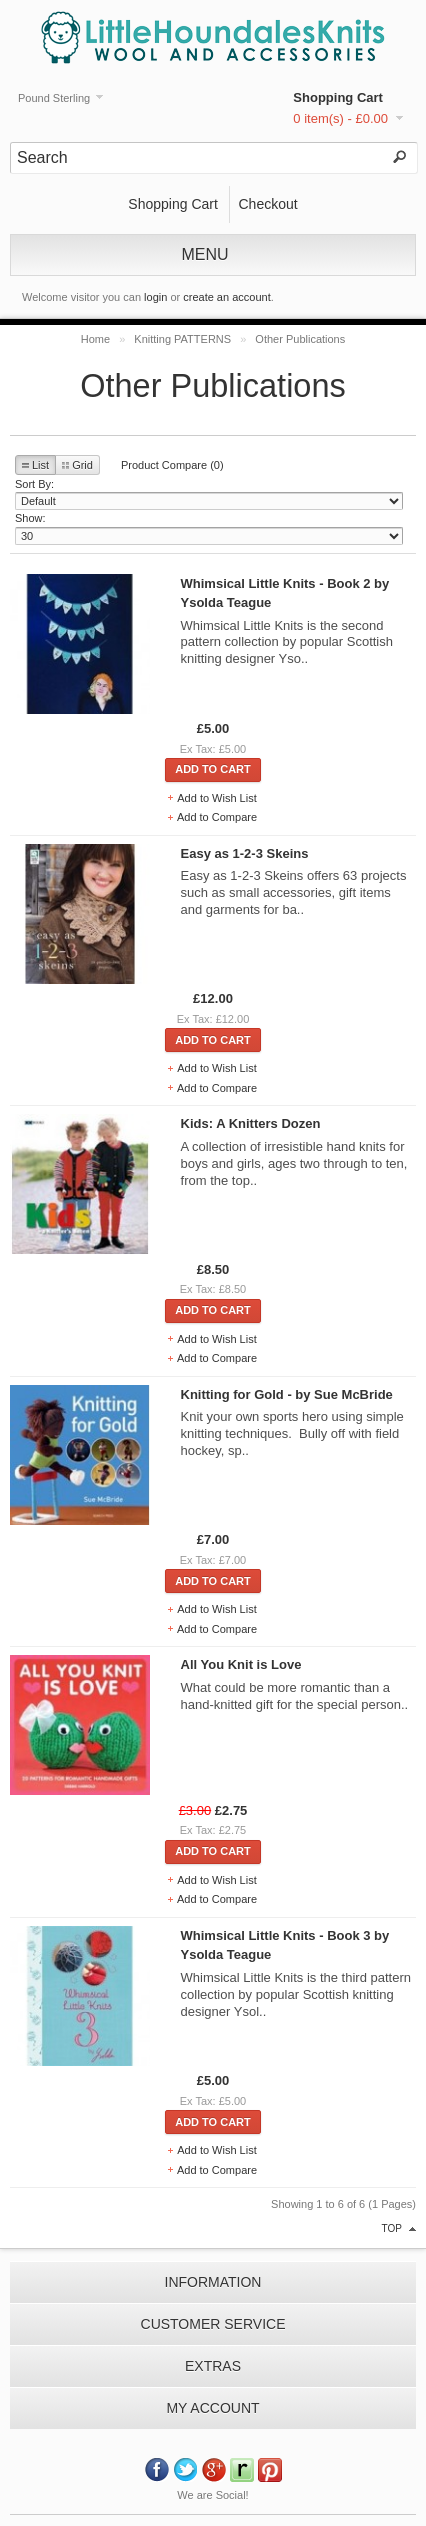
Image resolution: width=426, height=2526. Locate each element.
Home (95, 339)
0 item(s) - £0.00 (340, 118)
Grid (77, 465)
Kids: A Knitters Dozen (251, 1123)
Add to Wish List (216, 798)
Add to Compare (217, 817)
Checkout (267, 204)
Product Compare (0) (172, 465)
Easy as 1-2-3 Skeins (245, 853)
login (155, 297)
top (392, 2228)
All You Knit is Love (241, 1664)
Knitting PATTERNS (182, 339)
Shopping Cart (338, 97)
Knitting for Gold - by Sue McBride (287, 1394)
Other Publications (300, 339)
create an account (226, 297)
